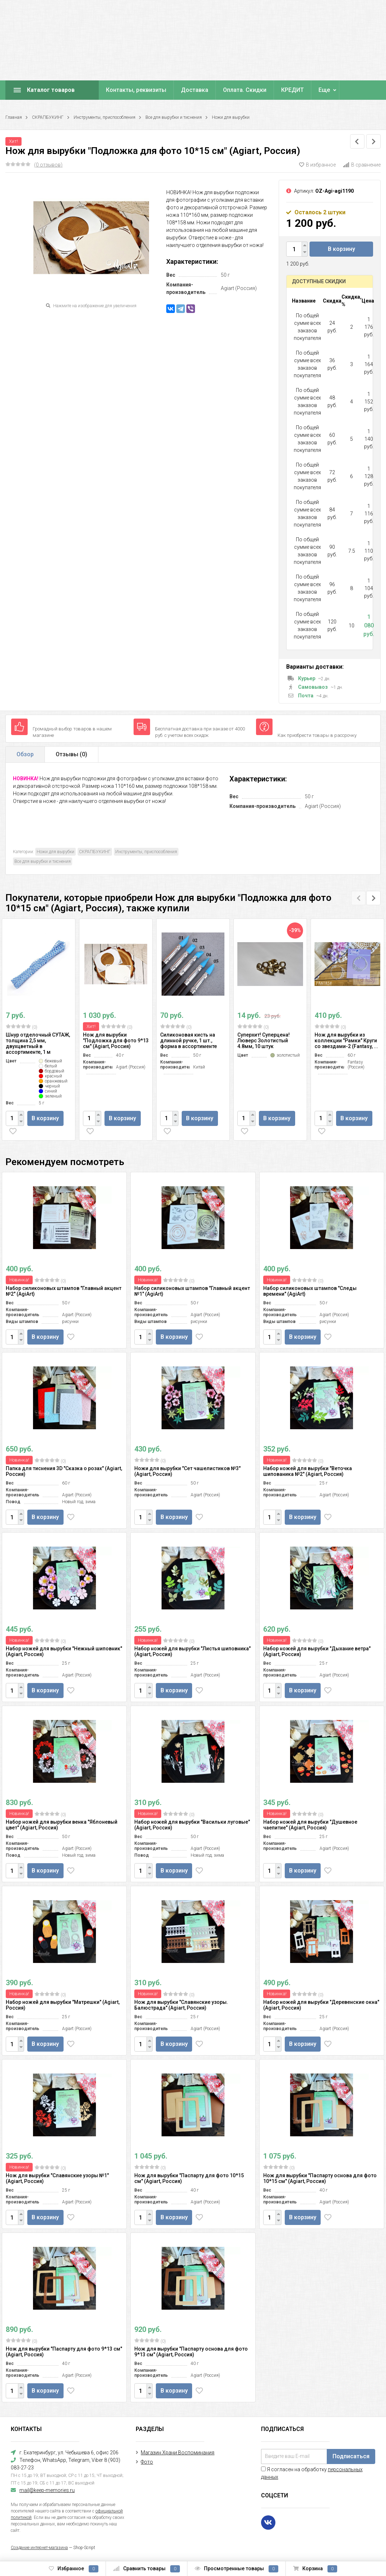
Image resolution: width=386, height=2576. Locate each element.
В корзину (341, 249)
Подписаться (350, 2456)
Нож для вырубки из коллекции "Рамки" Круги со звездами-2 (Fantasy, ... (346, 1040)
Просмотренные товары (236, 2568)
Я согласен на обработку (312, 2473)
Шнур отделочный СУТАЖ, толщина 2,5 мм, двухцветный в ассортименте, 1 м (38, 1043)
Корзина (315, 2568)
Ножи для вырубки (231, 117)
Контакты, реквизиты (136, 90)
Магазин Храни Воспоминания (177, 2452)
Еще (324, 90)
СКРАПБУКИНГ (48, 117)
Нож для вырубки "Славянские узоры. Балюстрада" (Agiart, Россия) (181, 2005)
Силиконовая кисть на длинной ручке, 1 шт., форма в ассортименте (188, 1040)
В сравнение (362, 165)
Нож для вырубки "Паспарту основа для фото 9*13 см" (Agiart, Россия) (191, 2351)
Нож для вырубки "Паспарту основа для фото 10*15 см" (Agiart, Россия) (320, 2178)
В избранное (317, 165)
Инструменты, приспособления (104, 117)
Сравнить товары (146, 2568)
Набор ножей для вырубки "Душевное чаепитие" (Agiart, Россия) (310, 1825)
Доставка (194, 90)
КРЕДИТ (292, 90)
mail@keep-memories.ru (47, 2490)
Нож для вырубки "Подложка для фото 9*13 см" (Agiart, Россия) (116, 1040)
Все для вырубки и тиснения (173, 117)
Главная (13, 117)
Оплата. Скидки (244, 90)
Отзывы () (71, 754)
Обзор (25, 754)
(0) (21, 1027)
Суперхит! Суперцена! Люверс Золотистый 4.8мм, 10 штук (263, 1040)
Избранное (73, 2568)
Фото (147, 2462)
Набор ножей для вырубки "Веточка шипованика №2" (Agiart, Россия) (307, 1471)
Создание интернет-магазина (39, 2547)
